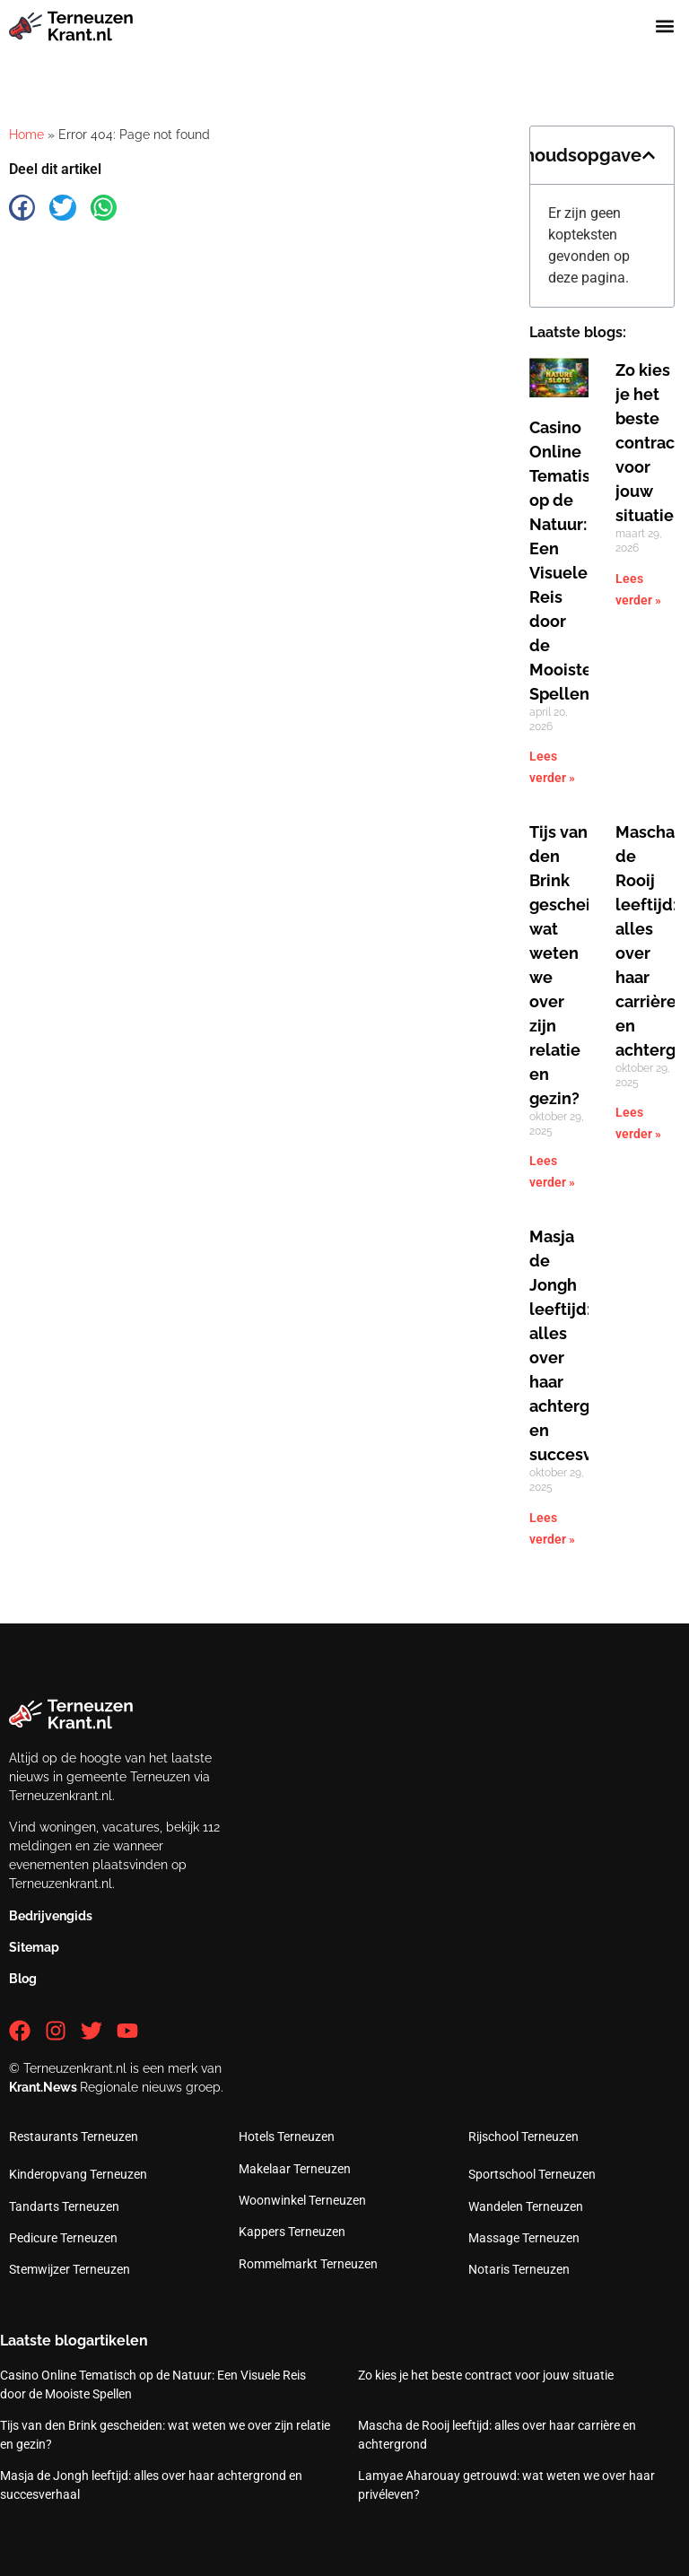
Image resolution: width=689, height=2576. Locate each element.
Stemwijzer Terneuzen (69, 2269)
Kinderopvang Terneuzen (78, 2174)
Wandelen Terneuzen (525, 2206)
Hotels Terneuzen (287, 2136)
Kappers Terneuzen (292, 2231)
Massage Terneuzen (524, 2238)
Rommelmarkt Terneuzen (308, 2264)
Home (26, 134)
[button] (665, 26)
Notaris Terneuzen (519, 2269)
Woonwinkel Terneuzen (302, 2200)
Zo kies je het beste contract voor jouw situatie (648, 443)
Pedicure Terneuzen (63, 2238)
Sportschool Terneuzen (532, 2174)
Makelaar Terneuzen (295, 2169)
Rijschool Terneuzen (523, 2136)
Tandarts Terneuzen (64, 2206)
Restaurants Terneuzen (73, 2136)
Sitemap (34, 1947)
